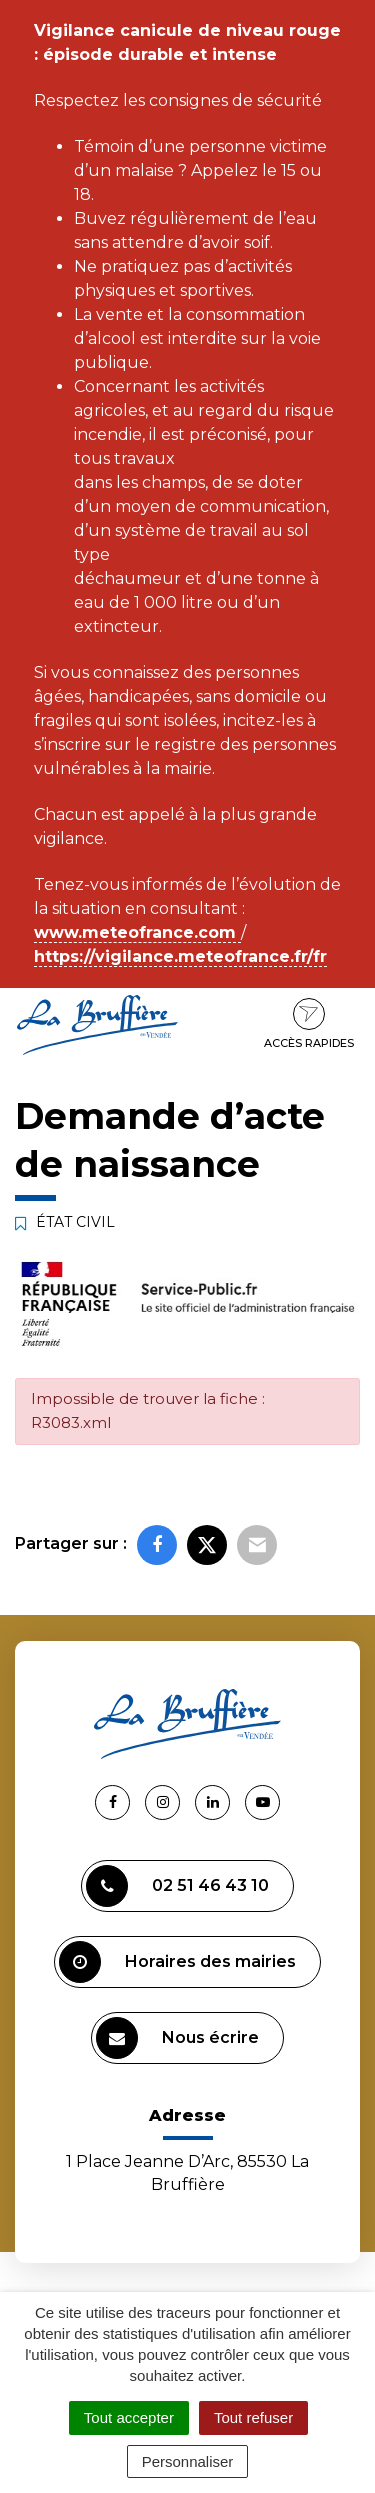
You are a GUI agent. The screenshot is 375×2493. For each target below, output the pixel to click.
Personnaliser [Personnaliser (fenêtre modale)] (188, 2461)
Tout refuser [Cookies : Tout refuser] (253, 2417)
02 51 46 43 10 (177, 1886)
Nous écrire (177, 2038)
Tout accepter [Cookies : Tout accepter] (129, 2417)
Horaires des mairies (177, 1962)
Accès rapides (309, 1024)
